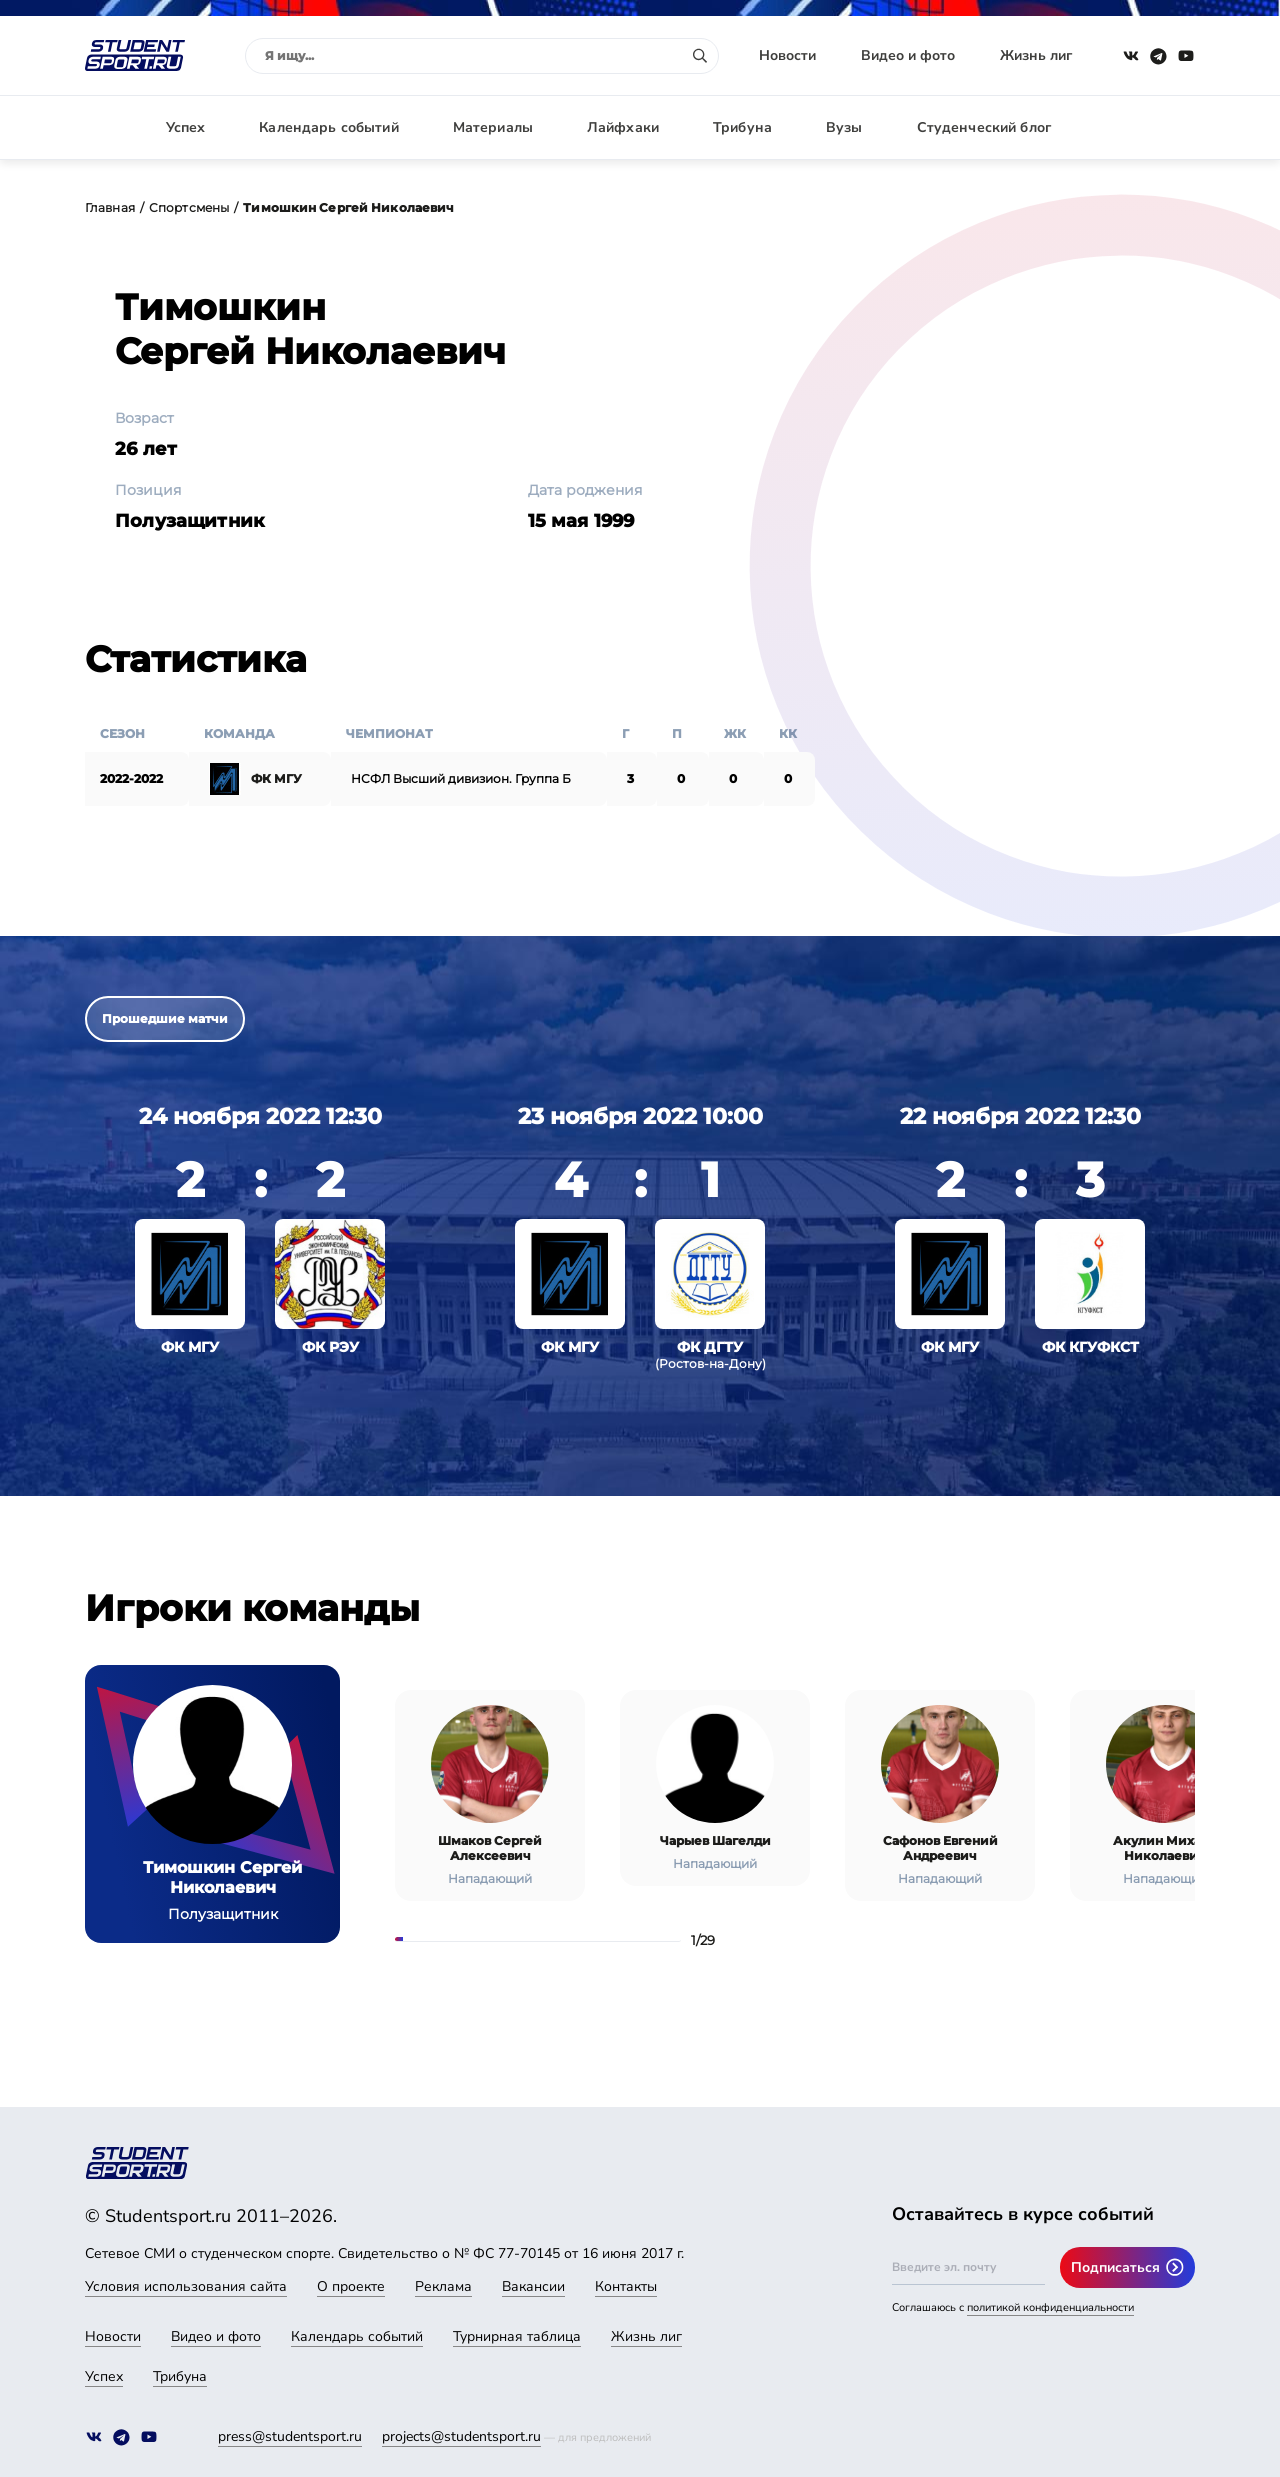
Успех (186, 127)
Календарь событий (328, 127)
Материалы (493, 127)
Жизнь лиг (1036, 55)
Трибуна (742, 127)
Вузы (844, 127)
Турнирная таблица (517, 2336)
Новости (787, 55)
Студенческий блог (984, 127)
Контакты (626, 2286)
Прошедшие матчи (165, 1018)
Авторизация (1150, 127)
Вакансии (533, 2286)
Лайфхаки (623, 127)
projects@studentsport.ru (461, 2436)
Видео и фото (908, 55)
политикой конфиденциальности (1050, 2307)
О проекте (351, 2286)
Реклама (443, 2286)
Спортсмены (189, 207)
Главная (110, 207)
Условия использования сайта (186, 2286)
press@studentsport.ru (290, 2436)
